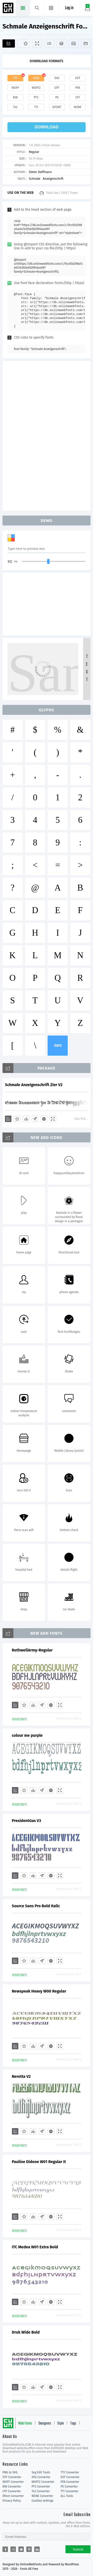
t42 (15, 107)
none (78, 107)
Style (60, 2423)
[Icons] (73, 43)
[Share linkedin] (37, 2549)
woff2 (36, 87)
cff (77, 97)
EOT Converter (70, 2477)
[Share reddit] (13, 2549)
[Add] (8, 43)
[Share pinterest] (29, 2549)
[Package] (61, 43)
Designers (44, 2423)
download (47, 127)
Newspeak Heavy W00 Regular (39, 1991)
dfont (56, 107)
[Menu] (51, 8)
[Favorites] (23, 43)
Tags (73, 2423)
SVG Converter (40, 2477)
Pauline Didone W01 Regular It (39, 2161)
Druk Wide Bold (26, 2332)
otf (56, 87)
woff (15, 87)
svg (56, 78)
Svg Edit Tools (40, 2472)
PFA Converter (70, 2482)
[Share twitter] (21, 2549)
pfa (77, 87)
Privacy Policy (11, 2500)
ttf (15, 78)
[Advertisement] (46, 435)
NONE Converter (42, 2496)
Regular (34, 152)
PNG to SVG (10, 2472)
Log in (69, 8)
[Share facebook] (5, 2549)
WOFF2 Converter (42, 2482)
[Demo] (37, 43)
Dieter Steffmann (40, 172)
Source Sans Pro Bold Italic (36, 1906)
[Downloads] (26, 1119)
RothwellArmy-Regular (32, 1650)
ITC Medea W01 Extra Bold (35, 2247)
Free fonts (8, 8)
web (36, 78)
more (58, 1045)
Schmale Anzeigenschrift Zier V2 (33, 1084)
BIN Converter (11, 2486)
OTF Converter (11, 2477)
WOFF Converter (13, 2482)
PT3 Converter (40, 2486)
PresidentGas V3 (26, 1820)
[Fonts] (86, 43)
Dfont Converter (13, 2496)
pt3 (36, 97)
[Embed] (44, 1119)
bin (15, 97)
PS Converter (69, 2486)
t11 (36, 107)
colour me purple (27, 1735)
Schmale (34, 178)
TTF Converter (70, 2472)
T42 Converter (40, 2491)
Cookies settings (42, 2500)
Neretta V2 (21, 2076)
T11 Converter (69, 2491)
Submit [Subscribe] (78, 2549)
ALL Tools (67, 2496)
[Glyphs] (49, 43)
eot (77, 78)
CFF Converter (11, 2491)
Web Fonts (25, 2423)
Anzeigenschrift (53, 178)
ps (57, 97)
